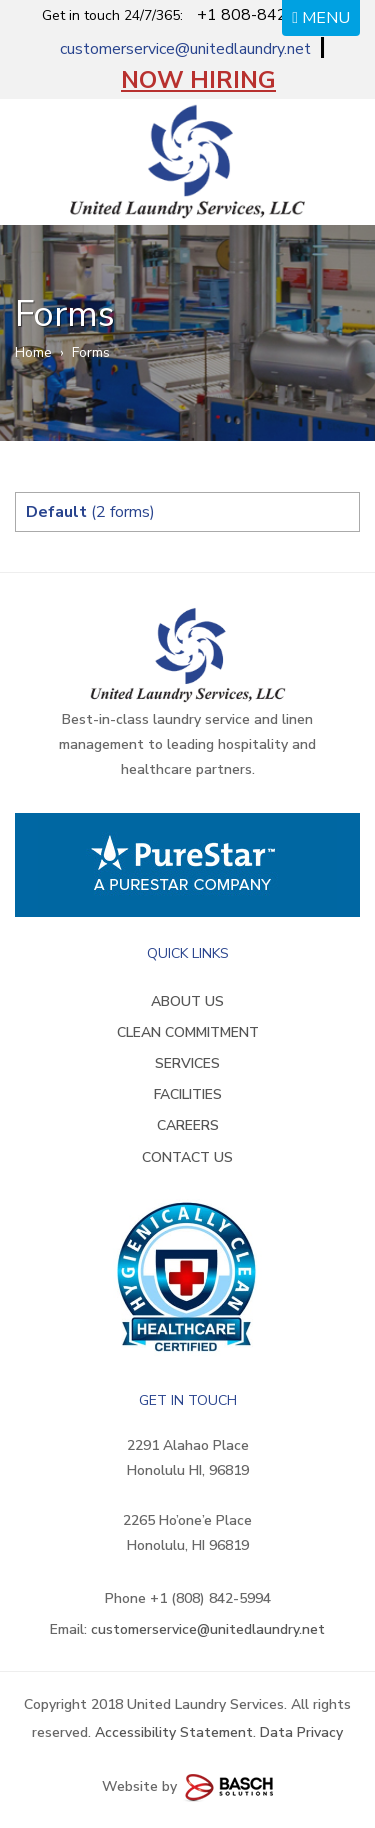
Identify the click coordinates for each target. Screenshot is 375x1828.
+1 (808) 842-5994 (210, 1598)
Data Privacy (301, 1732)
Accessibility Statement (174, 1732)
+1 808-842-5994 (265, 15)
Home (33, 352)
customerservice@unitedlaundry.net (185, 49)
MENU (321, 18)
